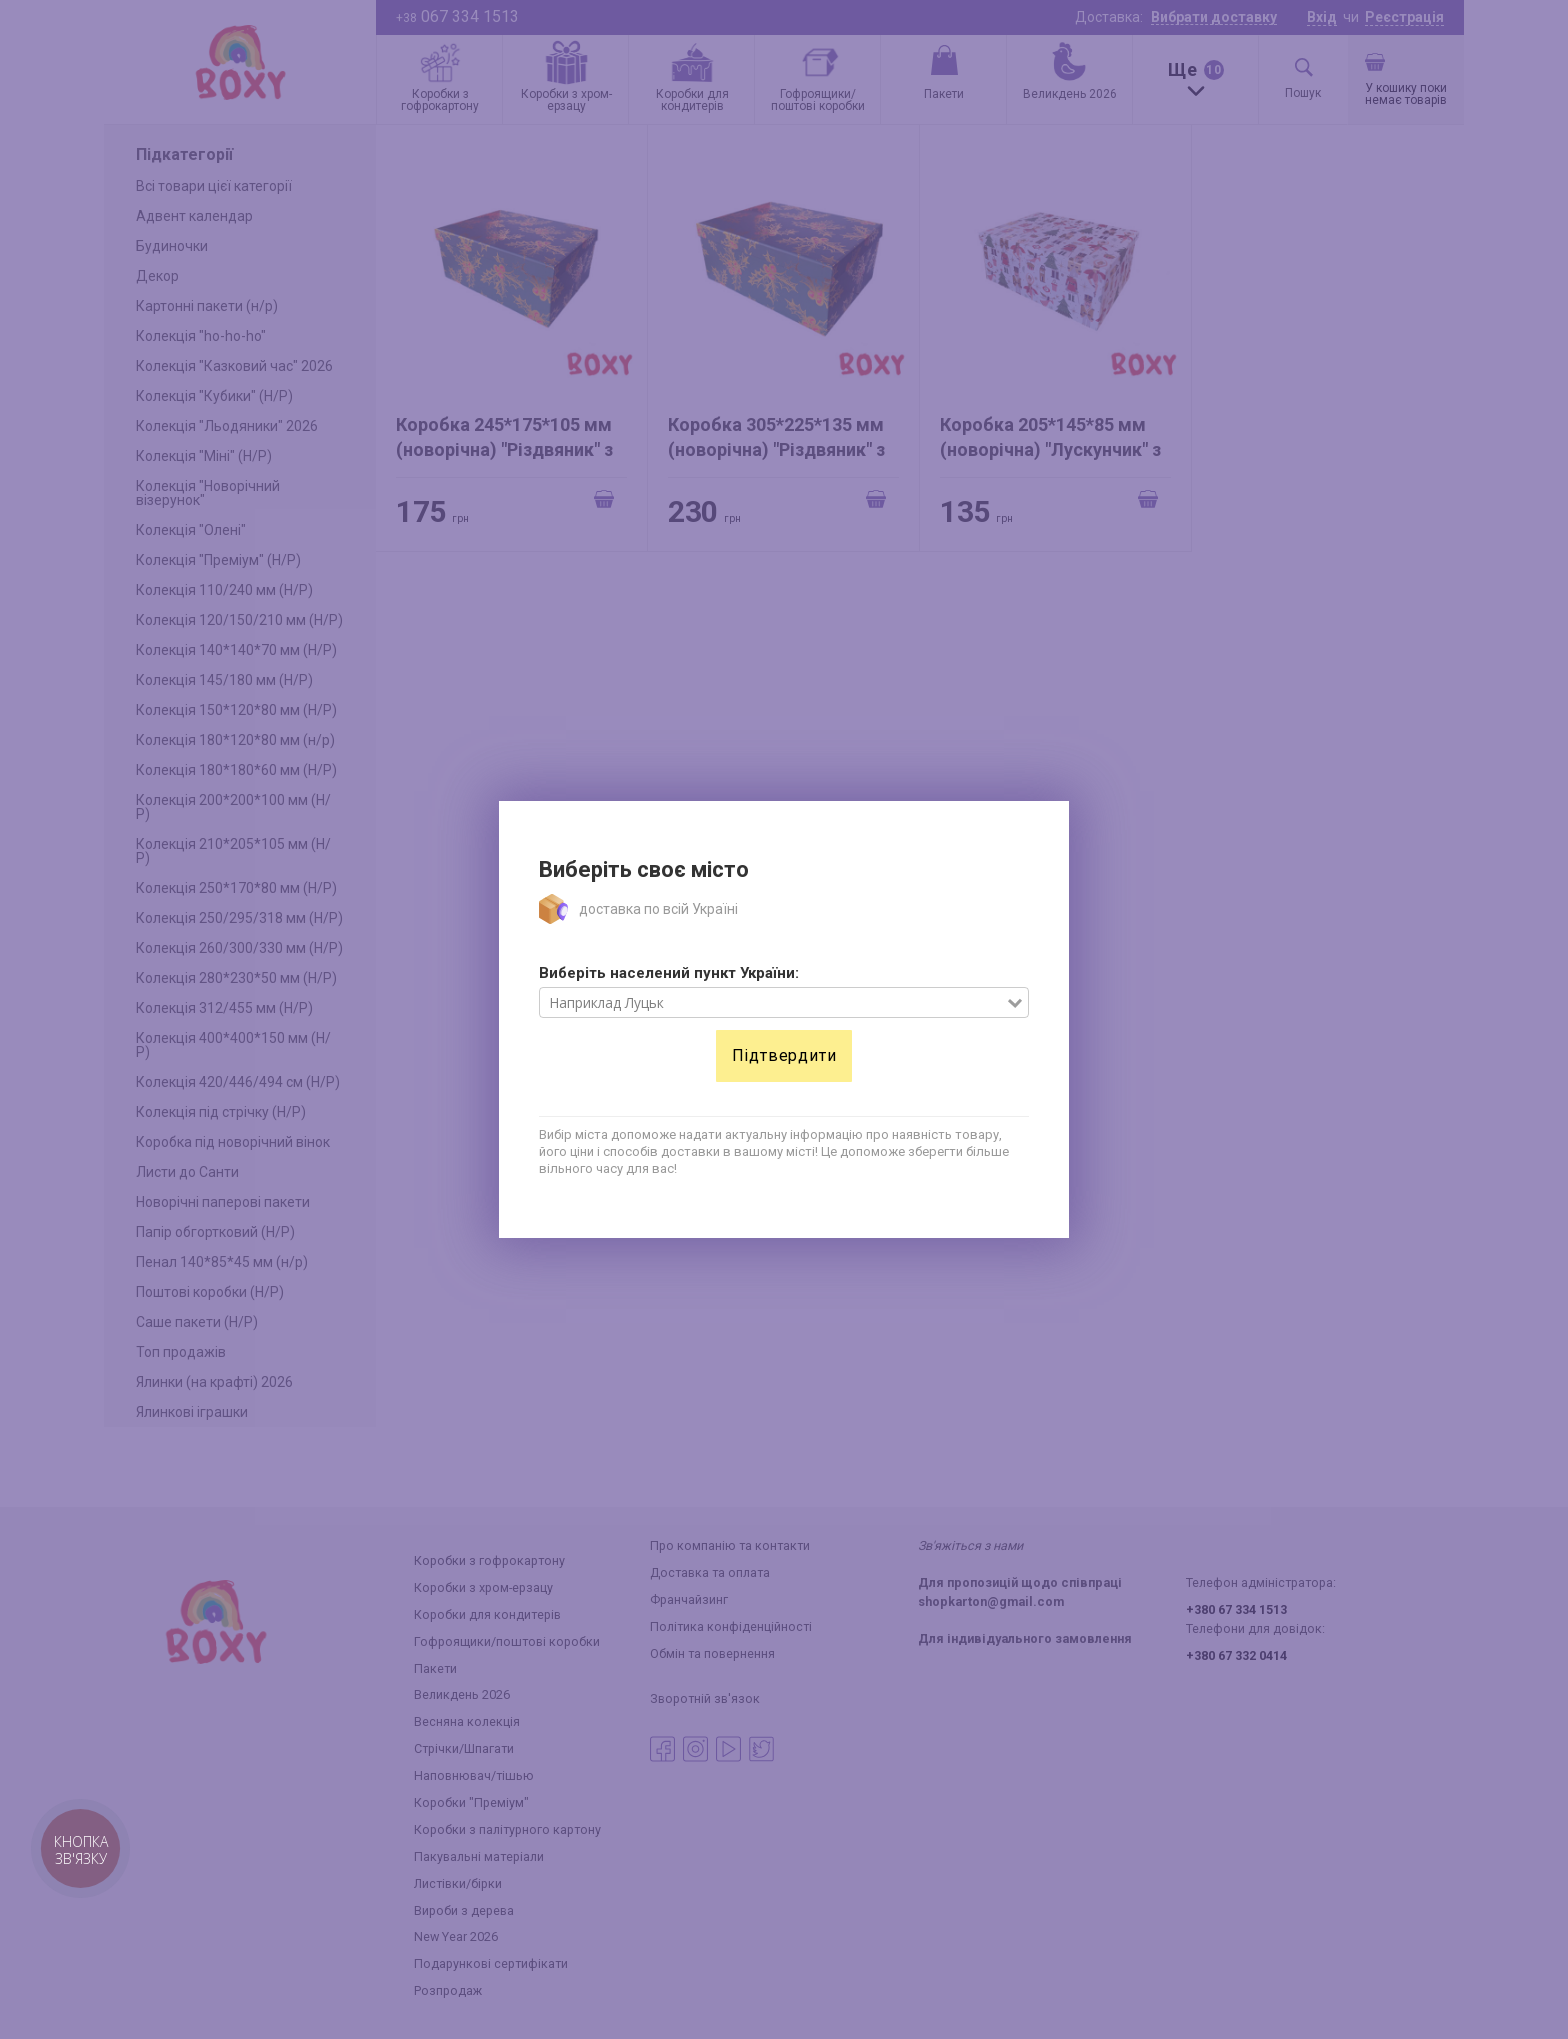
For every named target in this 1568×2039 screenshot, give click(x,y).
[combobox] (773, 1003)
